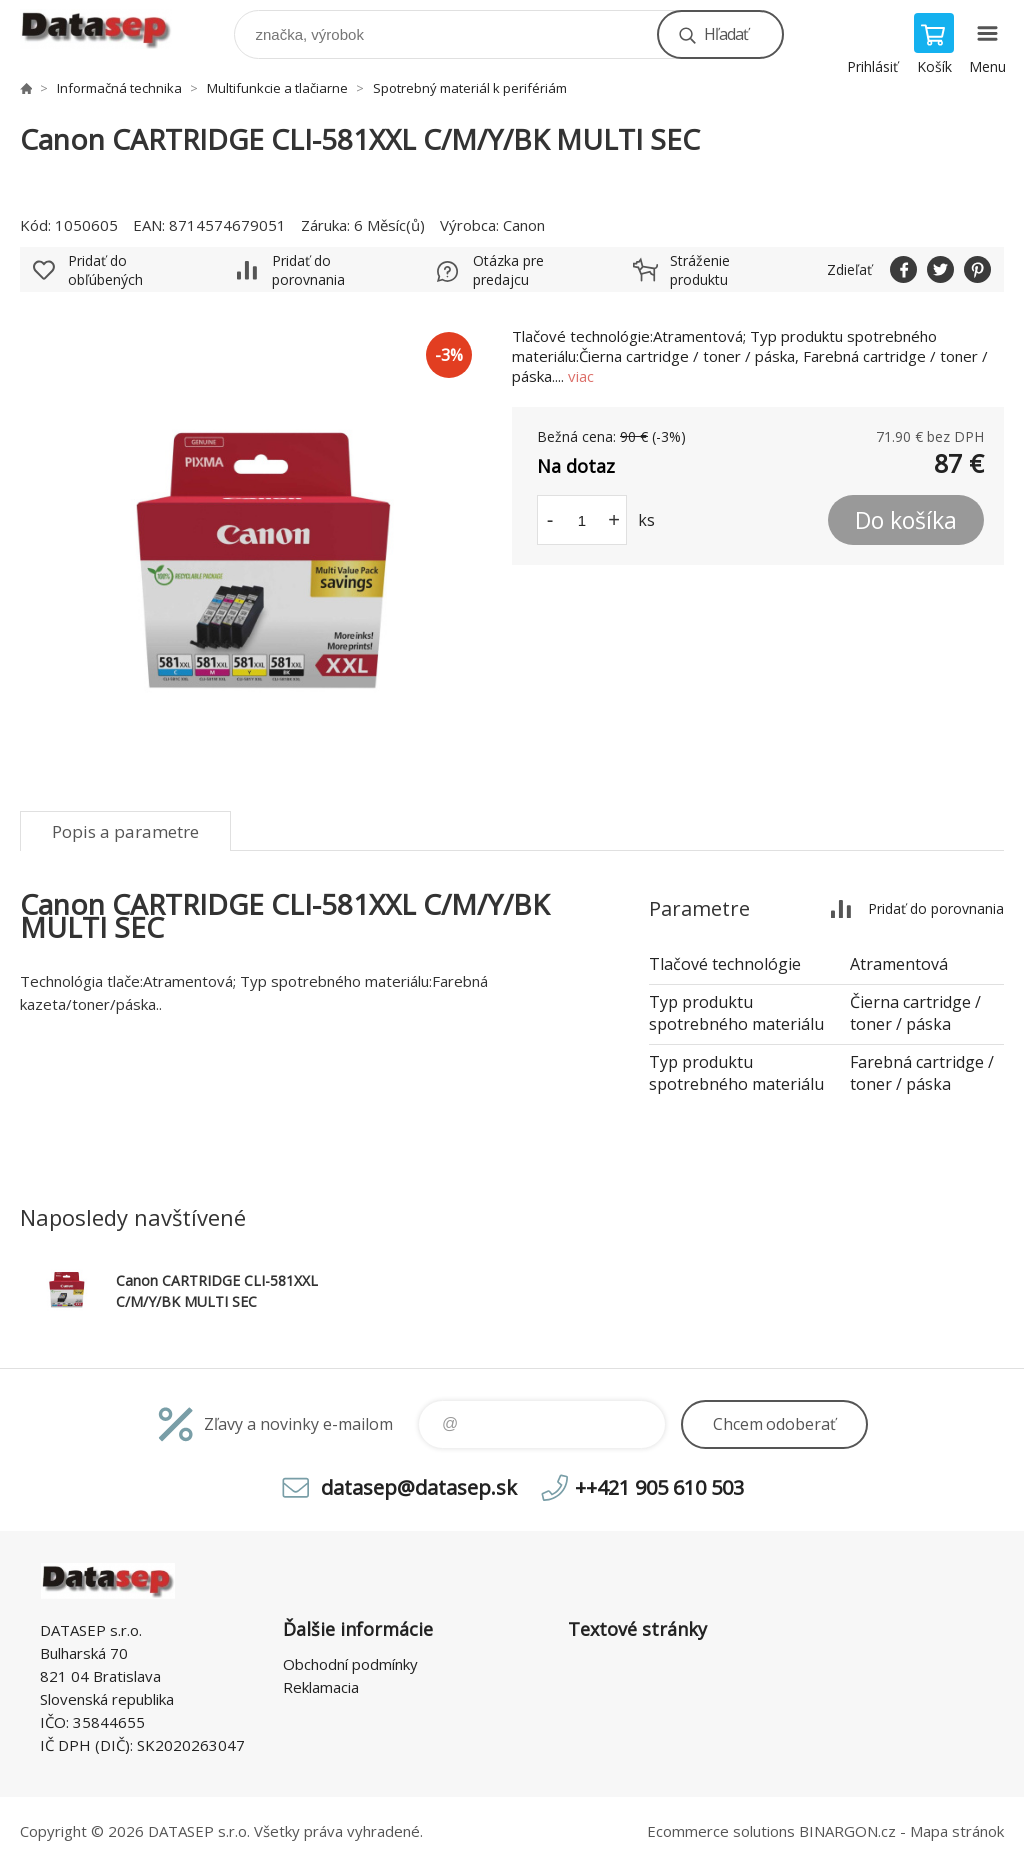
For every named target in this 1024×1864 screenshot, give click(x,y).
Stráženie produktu (700, 270)
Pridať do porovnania (308, 270)
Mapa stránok (957, 1831)
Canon (524, 225)
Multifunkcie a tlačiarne (277, 88)
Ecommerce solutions (721, 1831)
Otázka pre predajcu (508, 270)
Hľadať (726, 34)
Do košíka (906, 520)
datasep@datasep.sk (419, 1487)
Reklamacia (321, 1687)
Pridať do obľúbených (105, 270)
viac (581, 376)
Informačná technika (119, 88)
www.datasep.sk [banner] (108, 29)
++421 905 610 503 (659, 1487)
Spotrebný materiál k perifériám (470, 88)
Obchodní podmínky (350, 1664)
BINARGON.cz (847, 1831)
